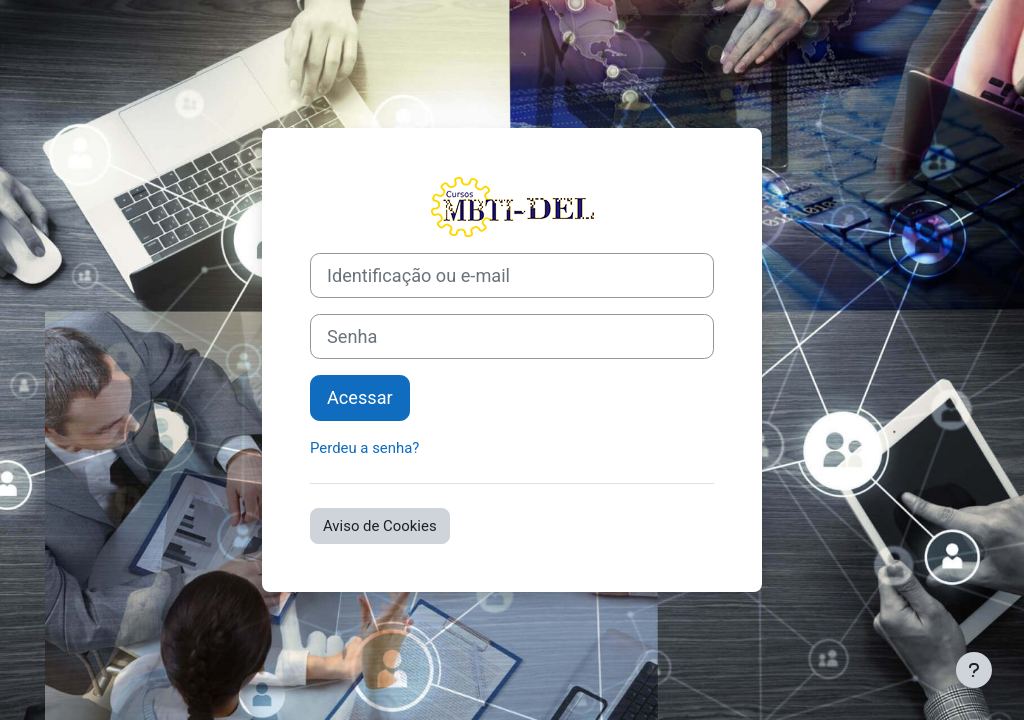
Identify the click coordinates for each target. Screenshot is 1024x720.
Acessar (360, 397)
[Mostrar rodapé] (974, 670)
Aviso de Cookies (380, 526)
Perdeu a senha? (364, 448)
